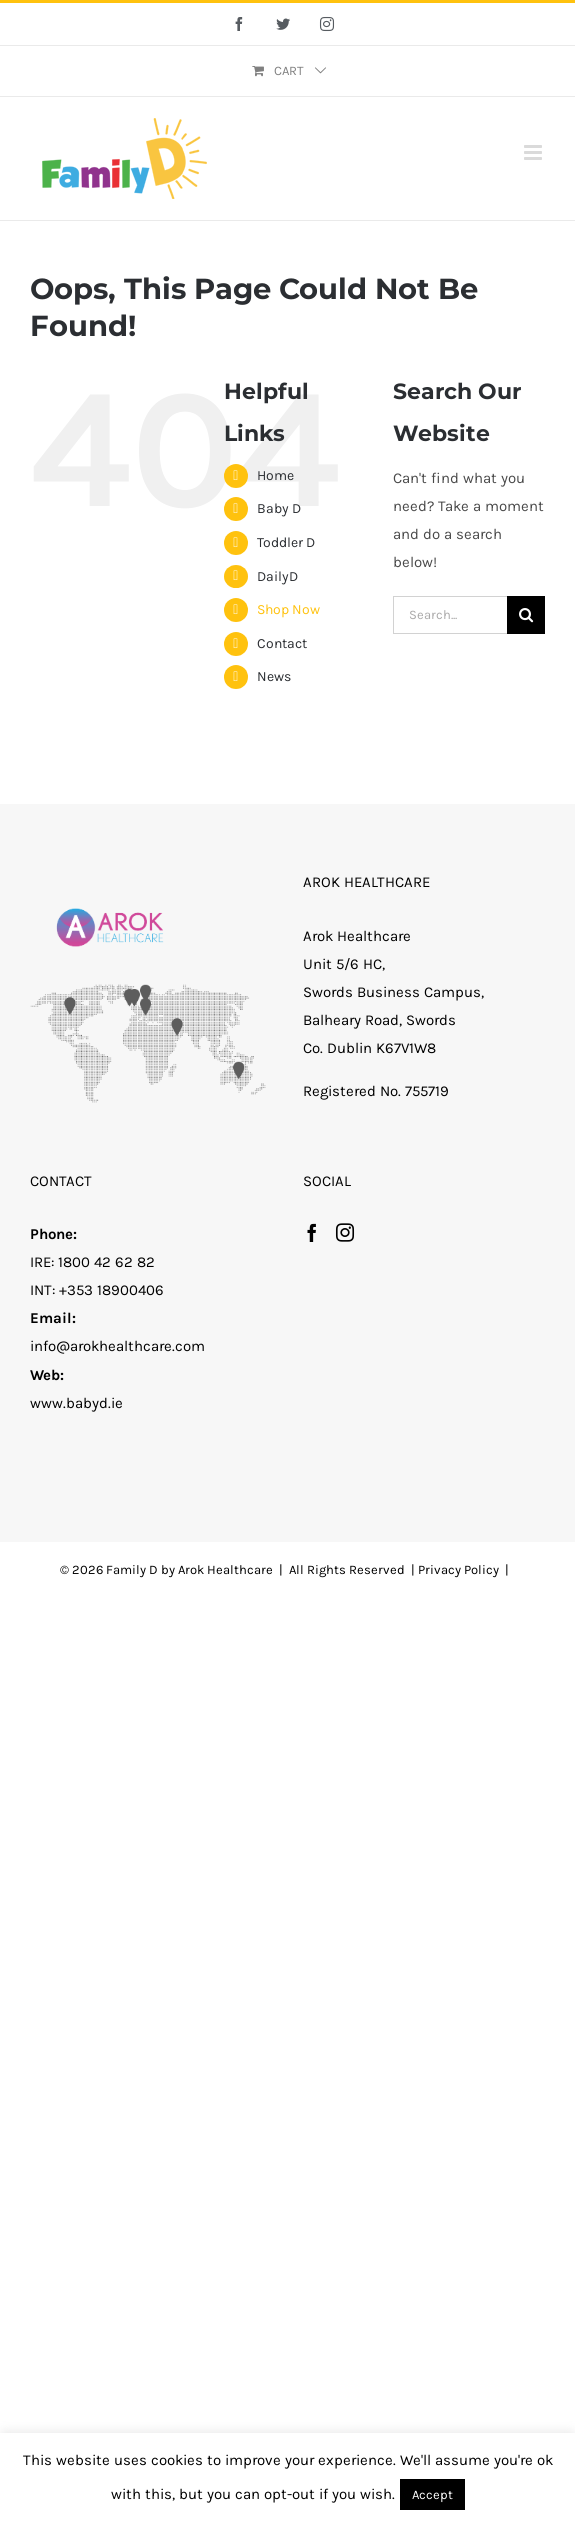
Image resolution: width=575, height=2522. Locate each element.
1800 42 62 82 (106, 1262)
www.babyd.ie (76, 1403)
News (274, 676)
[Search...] (450, 615)
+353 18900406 (111, 1290)
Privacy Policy (458, 1569)
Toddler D (286, 542)
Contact (282, 643)
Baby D (279, 508)
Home (275, 475)
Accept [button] (432, 2494)
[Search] (526, 615)
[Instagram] (345, 1232)
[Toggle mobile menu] (534, 152)
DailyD (277, 576)
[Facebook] (312, 1232)
